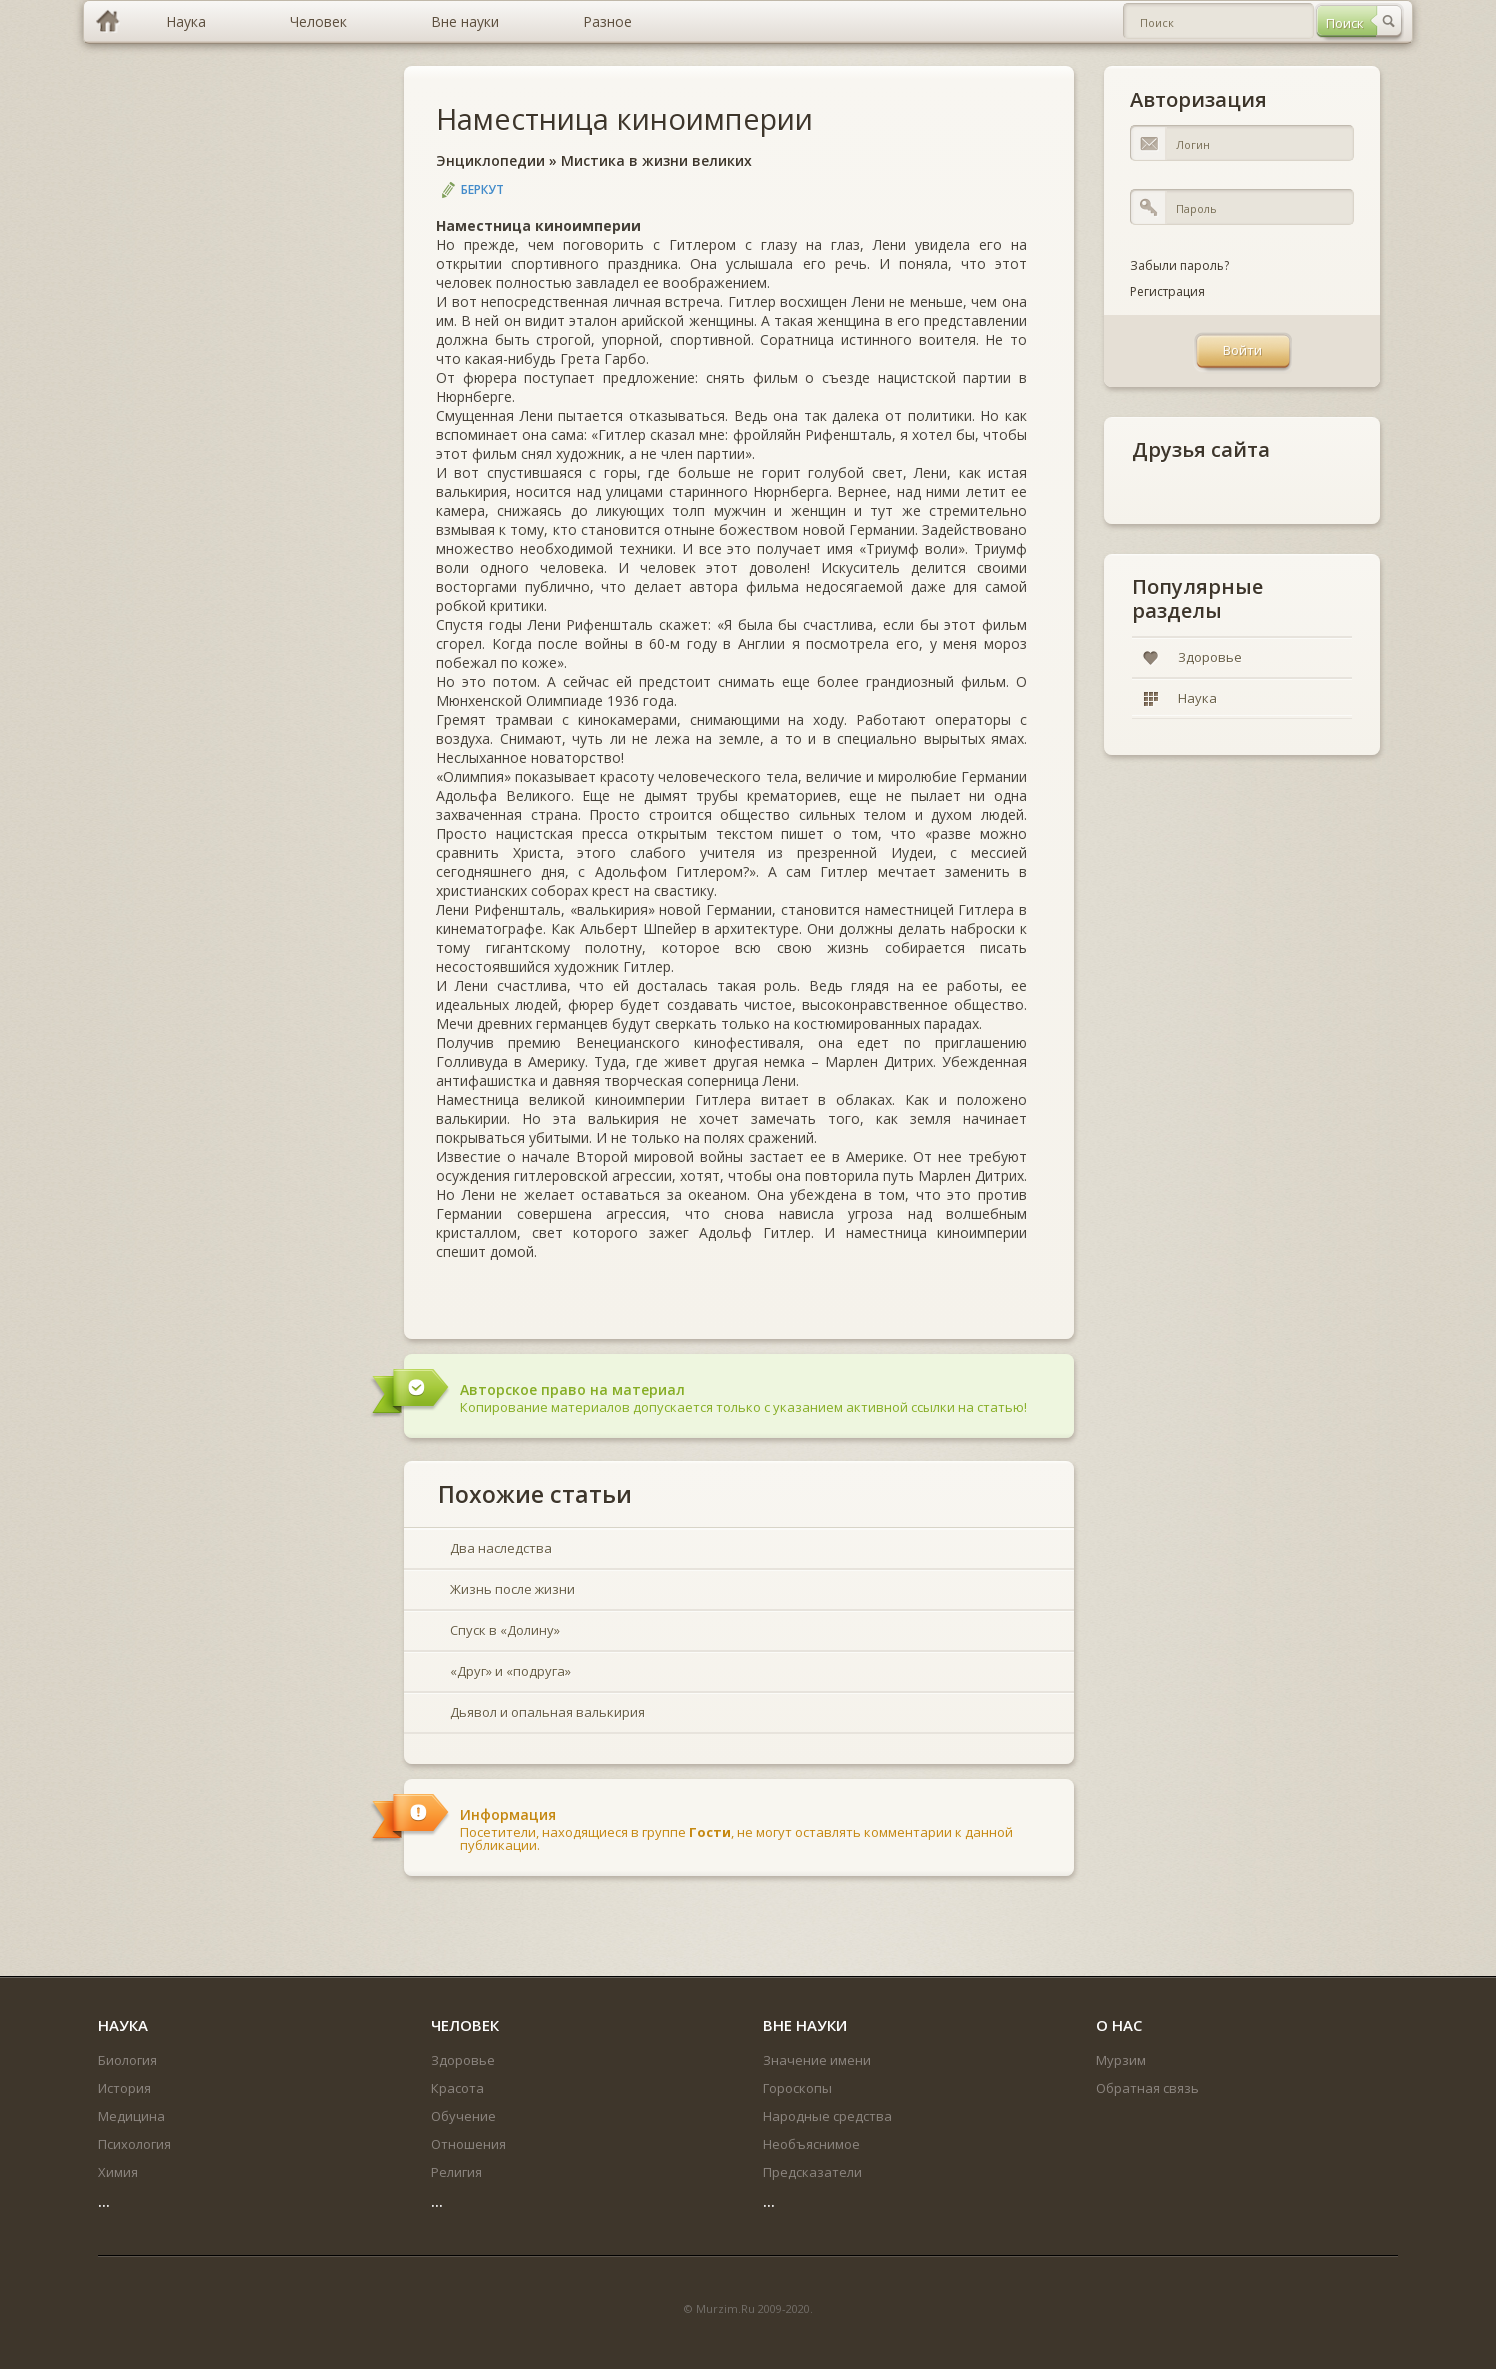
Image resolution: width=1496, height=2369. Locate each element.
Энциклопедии (490, 160)
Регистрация (1167, 291)
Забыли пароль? (1179, 265)
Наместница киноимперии (624, 118)
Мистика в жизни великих (656, 160)
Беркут (482, 189)
